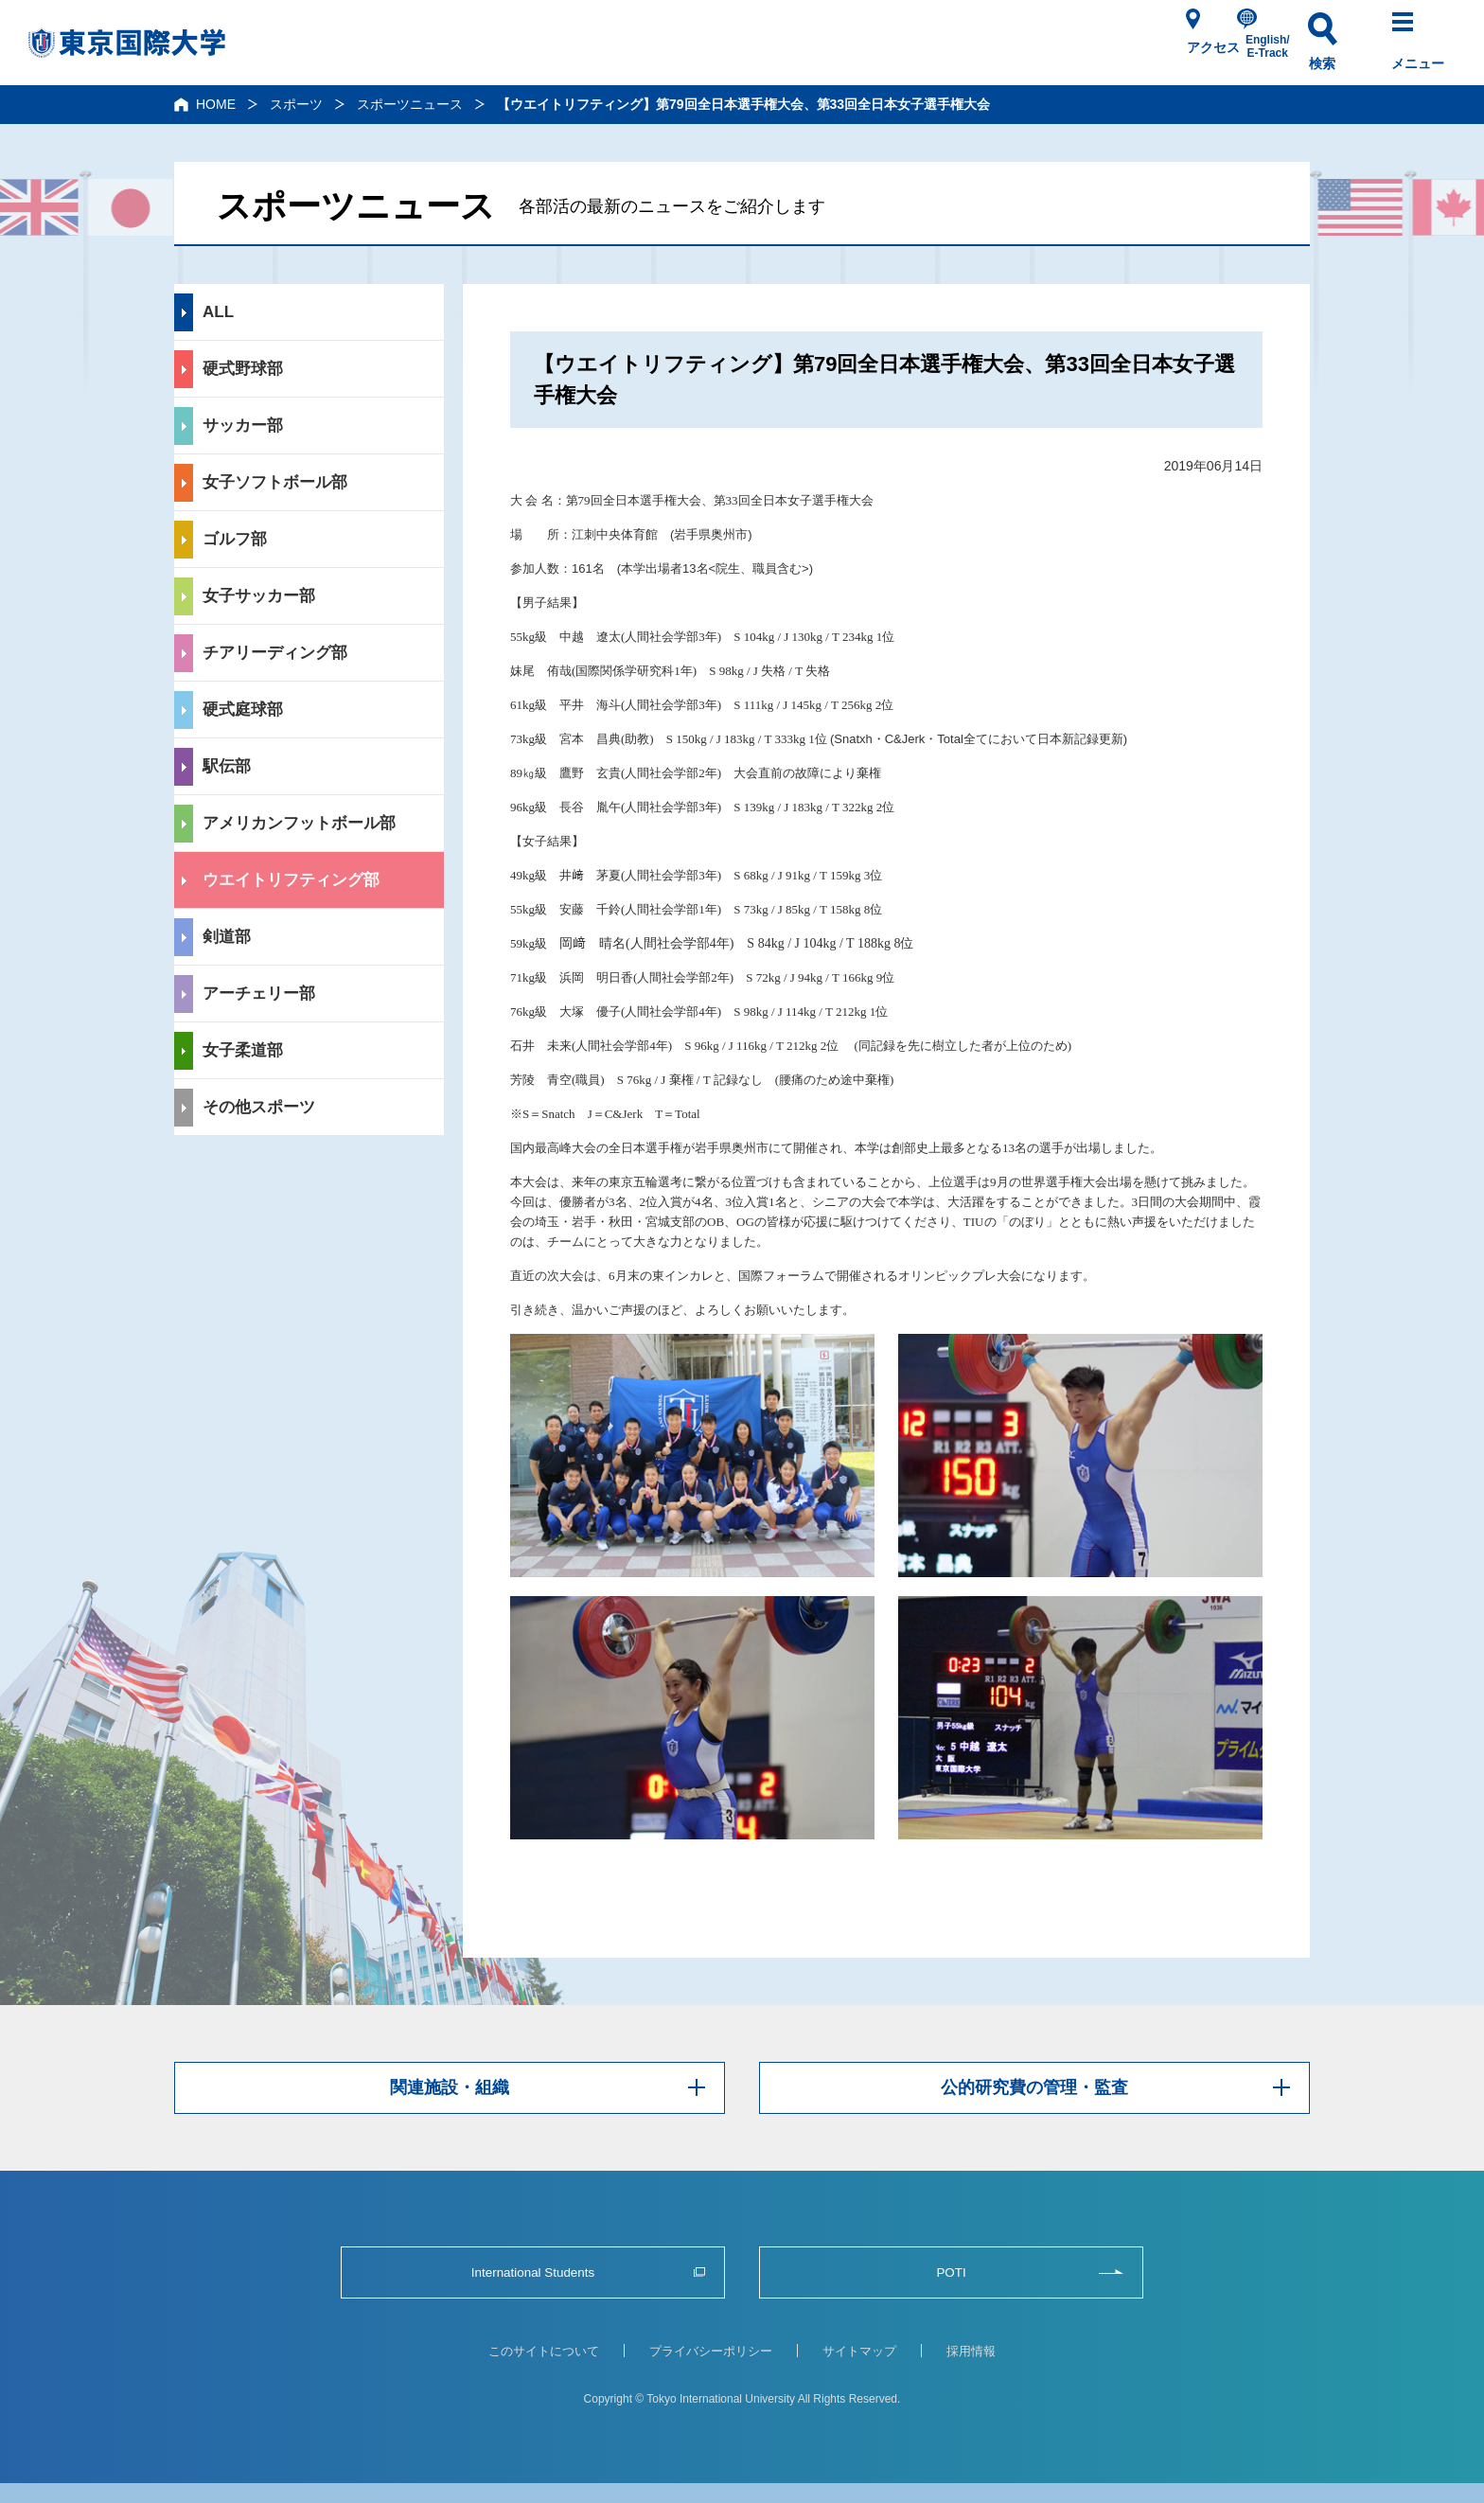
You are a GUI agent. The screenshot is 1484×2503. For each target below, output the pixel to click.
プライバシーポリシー (710, 2351)
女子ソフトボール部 (275, 482)
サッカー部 (243, 426)
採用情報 (971, 2351)
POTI (950, 2271)
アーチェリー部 (259, 994)
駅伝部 (227, 766)
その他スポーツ (259, 1107)
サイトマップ (859, 2351)
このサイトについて (543, 2351)
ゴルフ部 (235, 539)
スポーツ (296, 104)
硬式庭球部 (243, 710)
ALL (218, 312)
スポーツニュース (410, 104)
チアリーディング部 (275, 653)
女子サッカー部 (259, 596)
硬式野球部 (243, 369)
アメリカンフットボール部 (299, 823)
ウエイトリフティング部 (291, 880)
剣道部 (227, 937)
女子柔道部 (243, 1050)
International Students (533, 2271)
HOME (216, 104)
